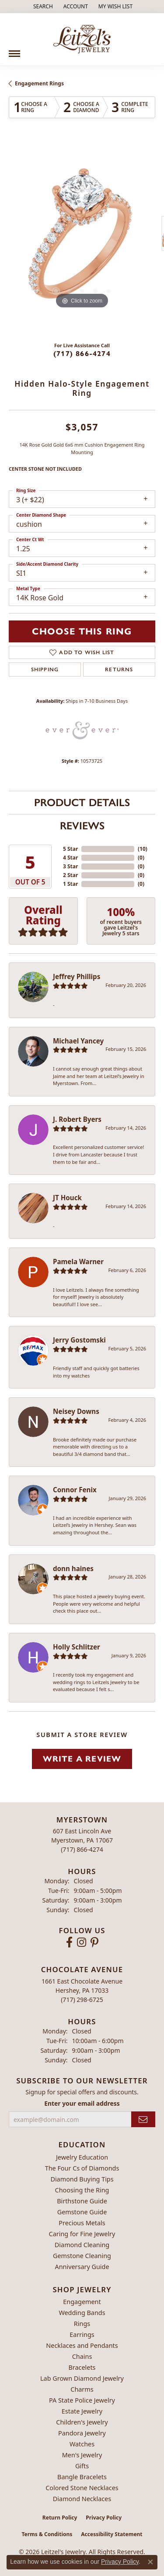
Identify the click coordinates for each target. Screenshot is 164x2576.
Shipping (45, 669)
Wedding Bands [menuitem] (82, 2312)
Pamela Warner (78, 1261)
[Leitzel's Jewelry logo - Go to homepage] (82, 39)
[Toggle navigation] (14, 50)
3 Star (70, 866)
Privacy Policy (104, 2517)
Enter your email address (82, 2103)
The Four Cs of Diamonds (82, 2168)
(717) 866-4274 (82, 353)
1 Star (70, 884)
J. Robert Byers (77, 1119)
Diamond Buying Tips (81, 2179)
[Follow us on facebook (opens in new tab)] (69, 1942)
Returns (119, 669)
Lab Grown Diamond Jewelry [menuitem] (82, 2378)
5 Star (70, 849)
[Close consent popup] (150, 2562)
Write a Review (82, 1759)
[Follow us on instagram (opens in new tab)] (81, 1942)
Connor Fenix (75, 1489)
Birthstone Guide (82, 2201)
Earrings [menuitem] (82, 2334)
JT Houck (67, 1197)
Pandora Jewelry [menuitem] (82, 2433)
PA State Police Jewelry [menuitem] (82, 2400)
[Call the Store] (82, 1849)
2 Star (70, 875)
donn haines (73, 1568)
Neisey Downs (76, 1411)
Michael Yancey (78, 1040)
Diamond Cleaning (82, 2245)
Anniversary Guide (82, 2266)
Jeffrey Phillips (76, 976)
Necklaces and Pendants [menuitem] (82, 2345)
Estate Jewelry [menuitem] (82, 2411)
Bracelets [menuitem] (81, 2367)
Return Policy (59, 2517)
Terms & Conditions (46, 2534)
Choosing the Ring (82, 2190)
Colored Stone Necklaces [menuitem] (82, 2488)
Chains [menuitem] (82, 2356)
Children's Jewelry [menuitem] (82, 2422)
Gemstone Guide (82, 2212)
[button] (42, 6)
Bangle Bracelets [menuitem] (82, 2477)
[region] (82, 237)
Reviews (82, 825)
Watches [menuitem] (82, 2444)
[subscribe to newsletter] (143, 2119)
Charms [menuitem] (81, 2389)
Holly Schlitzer (76, 1646)
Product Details (82, 802)
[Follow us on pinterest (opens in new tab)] (94, 1942)
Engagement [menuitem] (82, 2302)
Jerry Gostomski (79, 1340)
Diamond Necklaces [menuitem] (82, 2499)
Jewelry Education (82, 2157)
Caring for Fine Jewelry (82, 2234)
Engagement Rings (39, 83)
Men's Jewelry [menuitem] (82, 2455)
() (142, 849)
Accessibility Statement (111, 2534)
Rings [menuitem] (82, 2323)
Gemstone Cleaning (82, 2256)
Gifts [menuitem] (82, 2466)
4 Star (70, 857)
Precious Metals (82, 2223)
